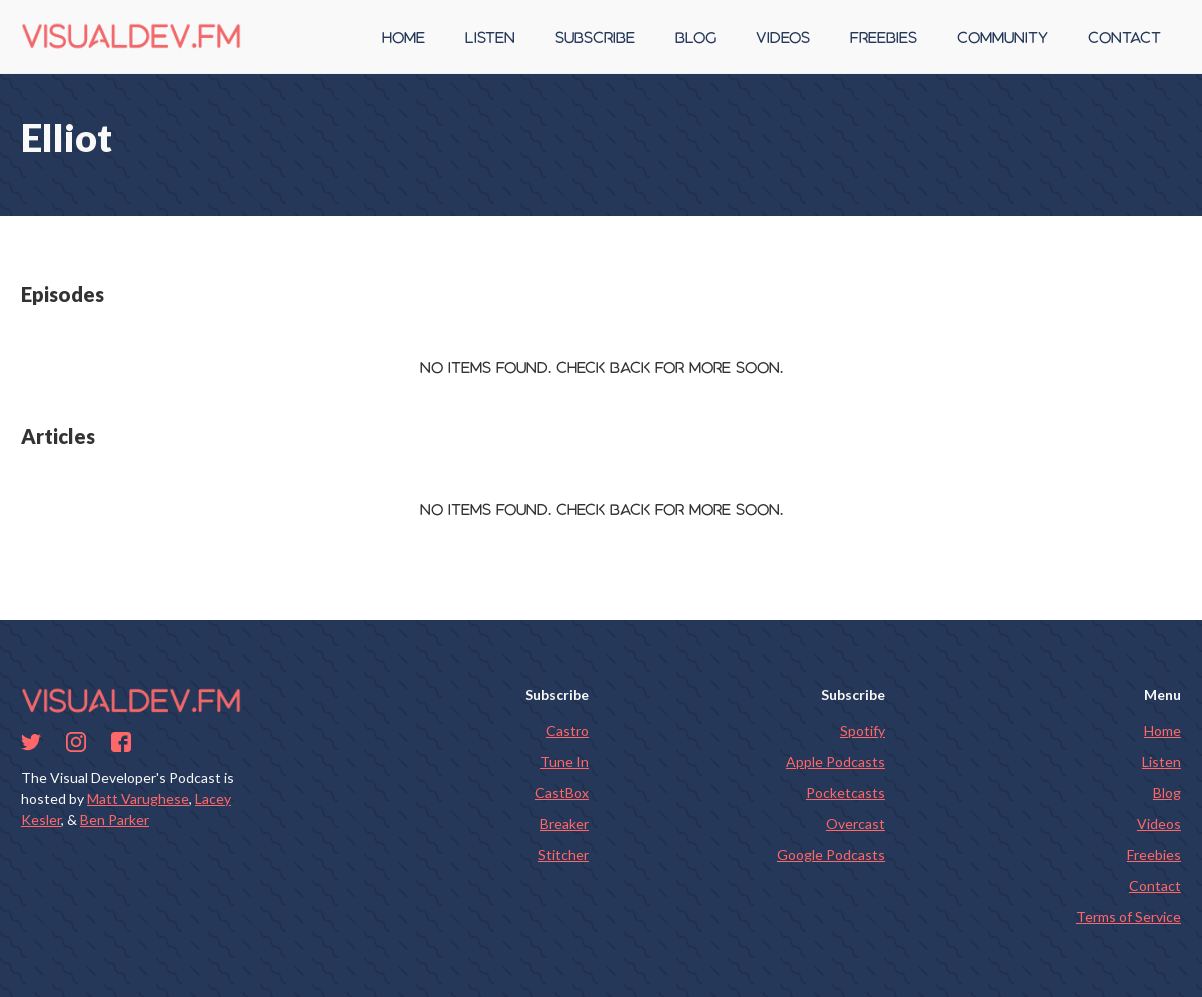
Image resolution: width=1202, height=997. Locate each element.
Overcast (855, 823)
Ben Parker (114, 819)
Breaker (564, 823)
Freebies (1154, 854)
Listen (1161, 761)
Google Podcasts (831, 854)
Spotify (862, 730)
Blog (1167, 792)
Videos (1159, 823)
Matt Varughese (138, 798)
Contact (1155, 885)
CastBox (562, 792)
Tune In (564, 761)
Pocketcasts (845, 792)
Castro (567, 730)
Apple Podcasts (835, 761)
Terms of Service (1128, 916)
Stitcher (563, 854)
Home (1162, 730)
